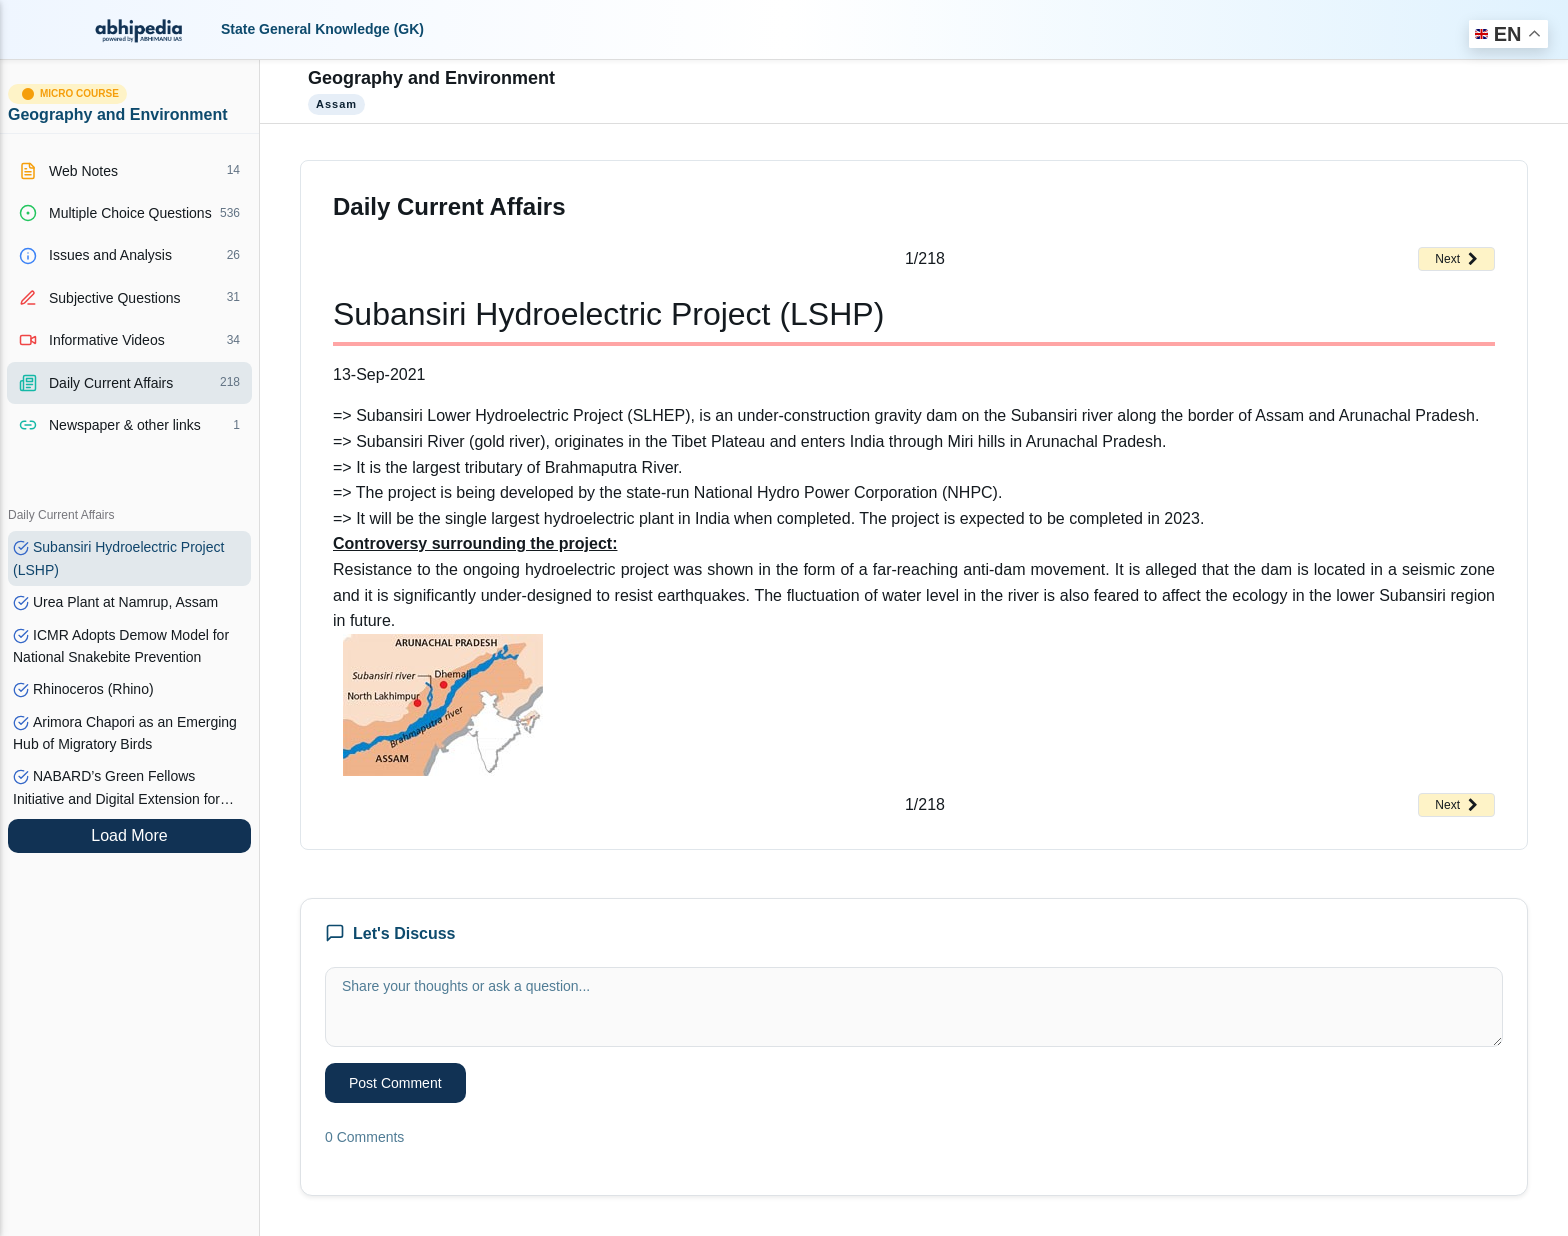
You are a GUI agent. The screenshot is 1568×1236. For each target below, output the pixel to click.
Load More (129, 835)
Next (1456, 259)
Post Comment (395, 1083)
